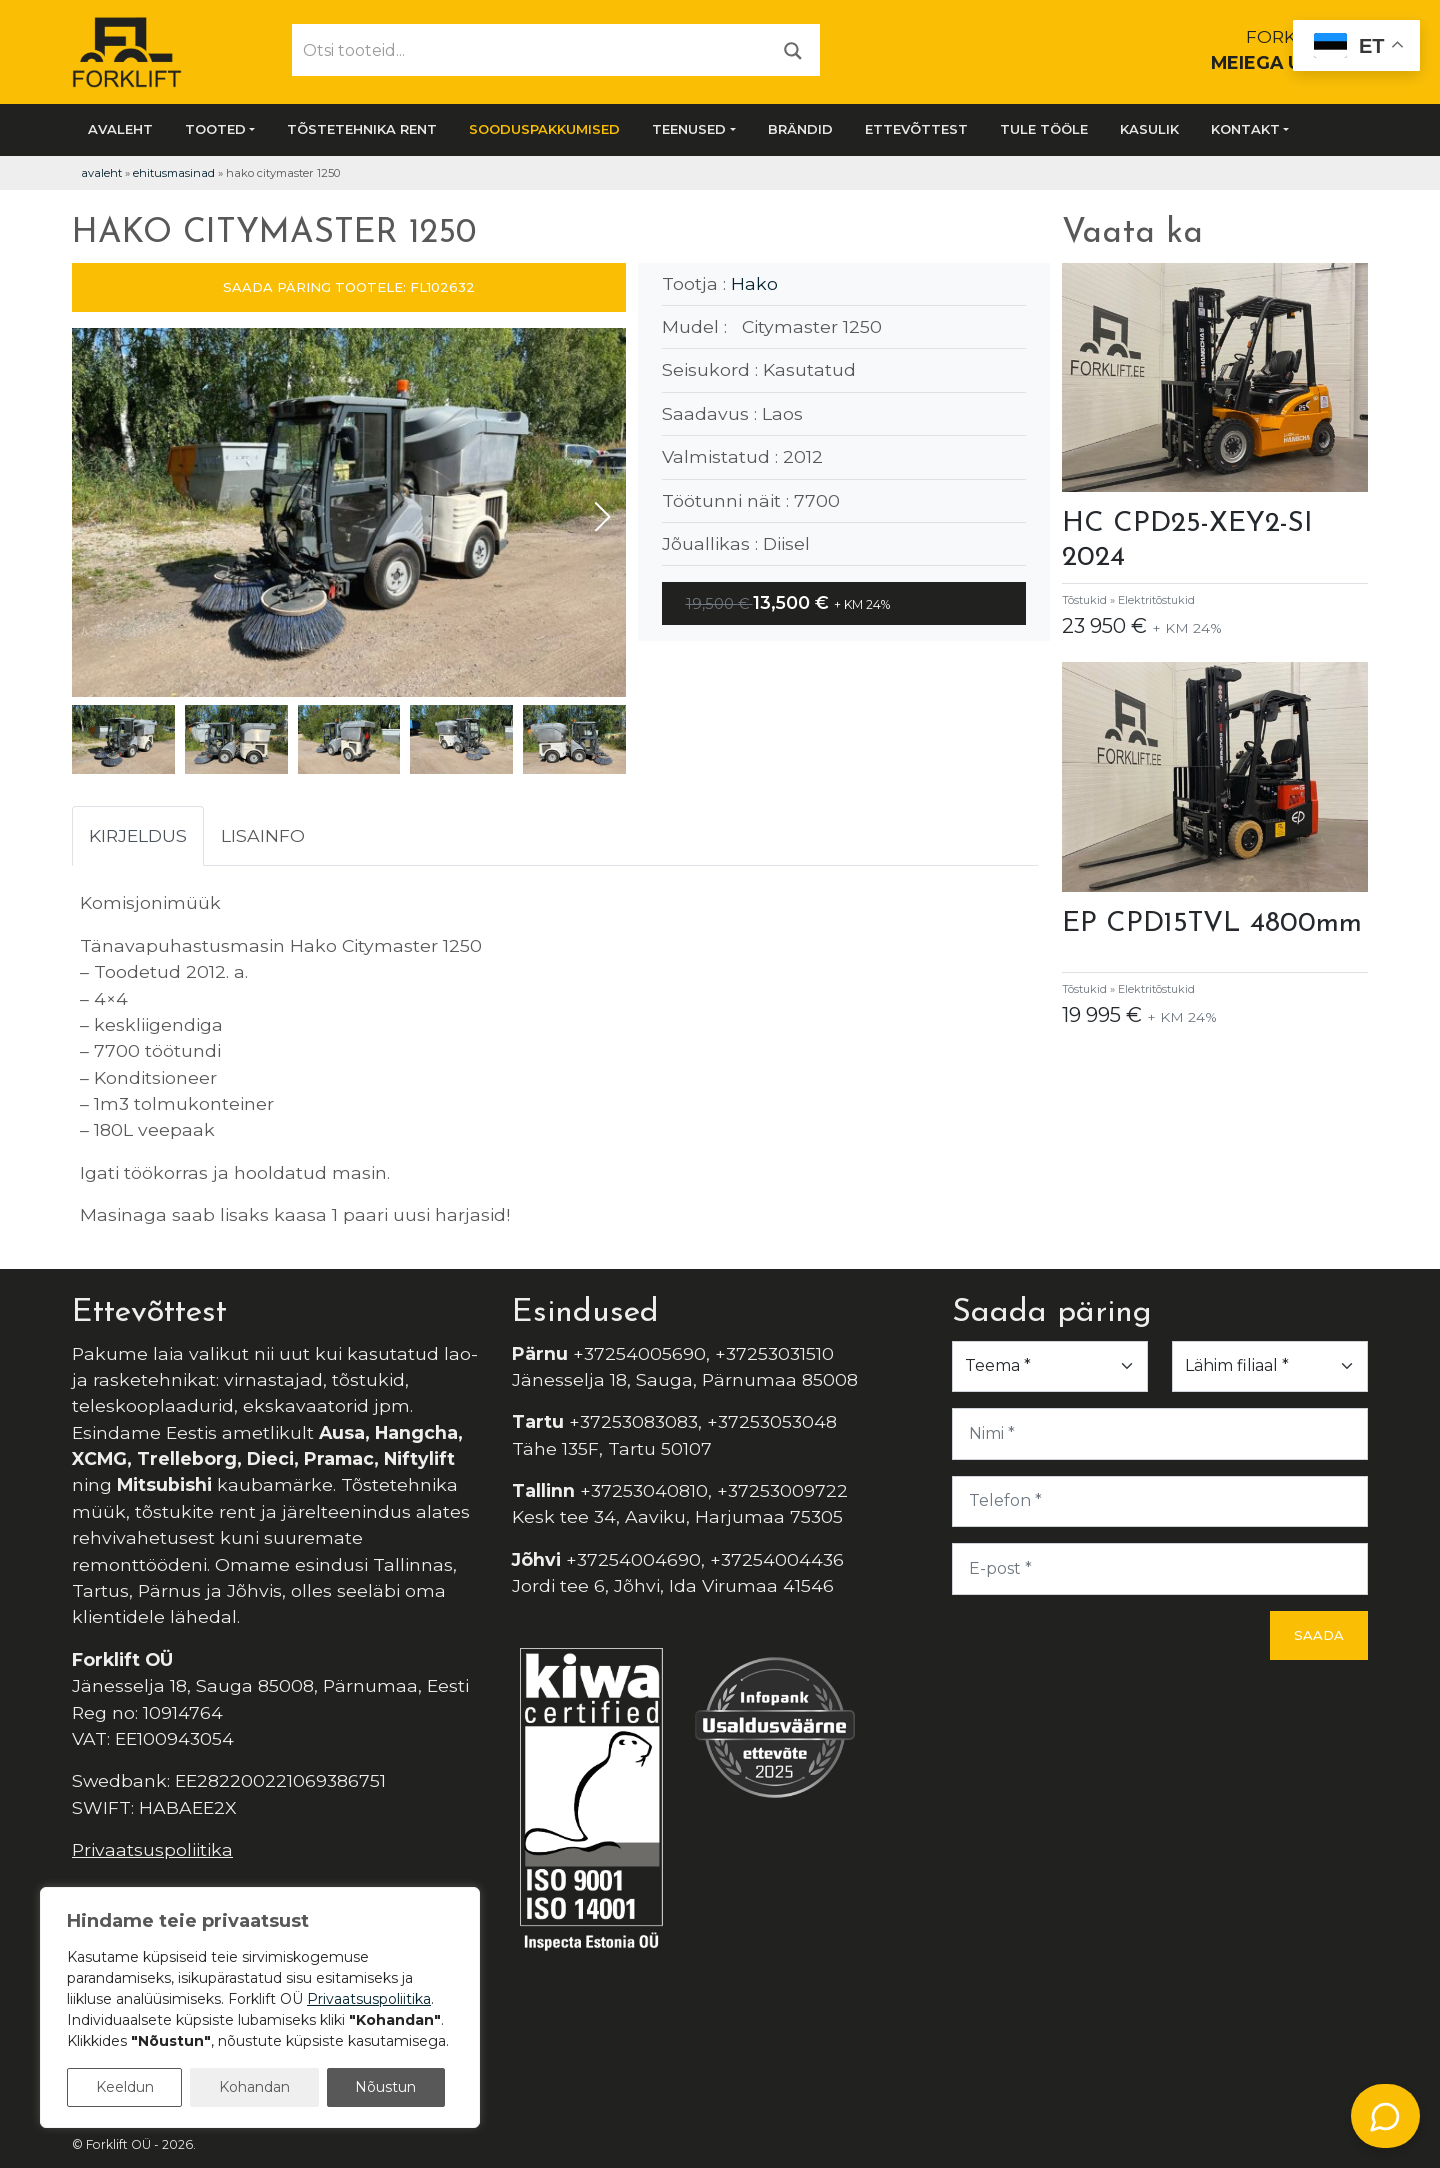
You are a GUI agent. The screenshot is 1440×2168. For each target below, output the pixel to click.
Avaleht (120, 129)
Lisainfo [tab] (263, 835)
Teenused (689, 129)
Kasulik (1149, 129)
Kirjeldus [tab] (138, 835)
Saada (1319, 1635)
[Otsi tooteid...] (530, 50)
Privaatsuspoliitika (152, 1849)
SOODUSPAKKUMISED (544, 129)
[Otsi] (793, 49)
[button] (602, 517)
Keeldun (125, 2087)
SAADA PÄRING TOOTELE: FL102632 (349, 287)
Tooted (215, 129)
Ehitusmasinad (174, 173)
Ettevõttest (916, 129)
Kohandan (254, 2087)
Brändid (800, 129)
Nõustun (385, 2087)
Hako (754, 283)
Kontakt (1245, 129)
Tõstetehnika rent (362, 129)
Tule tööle (1044, 129)
